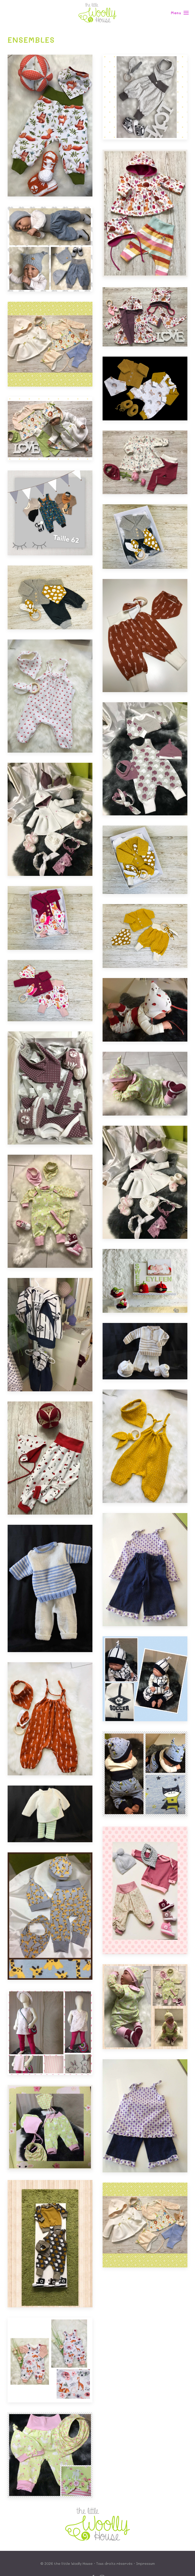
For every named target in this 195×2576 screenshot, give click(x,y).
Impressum (145, 2563)
